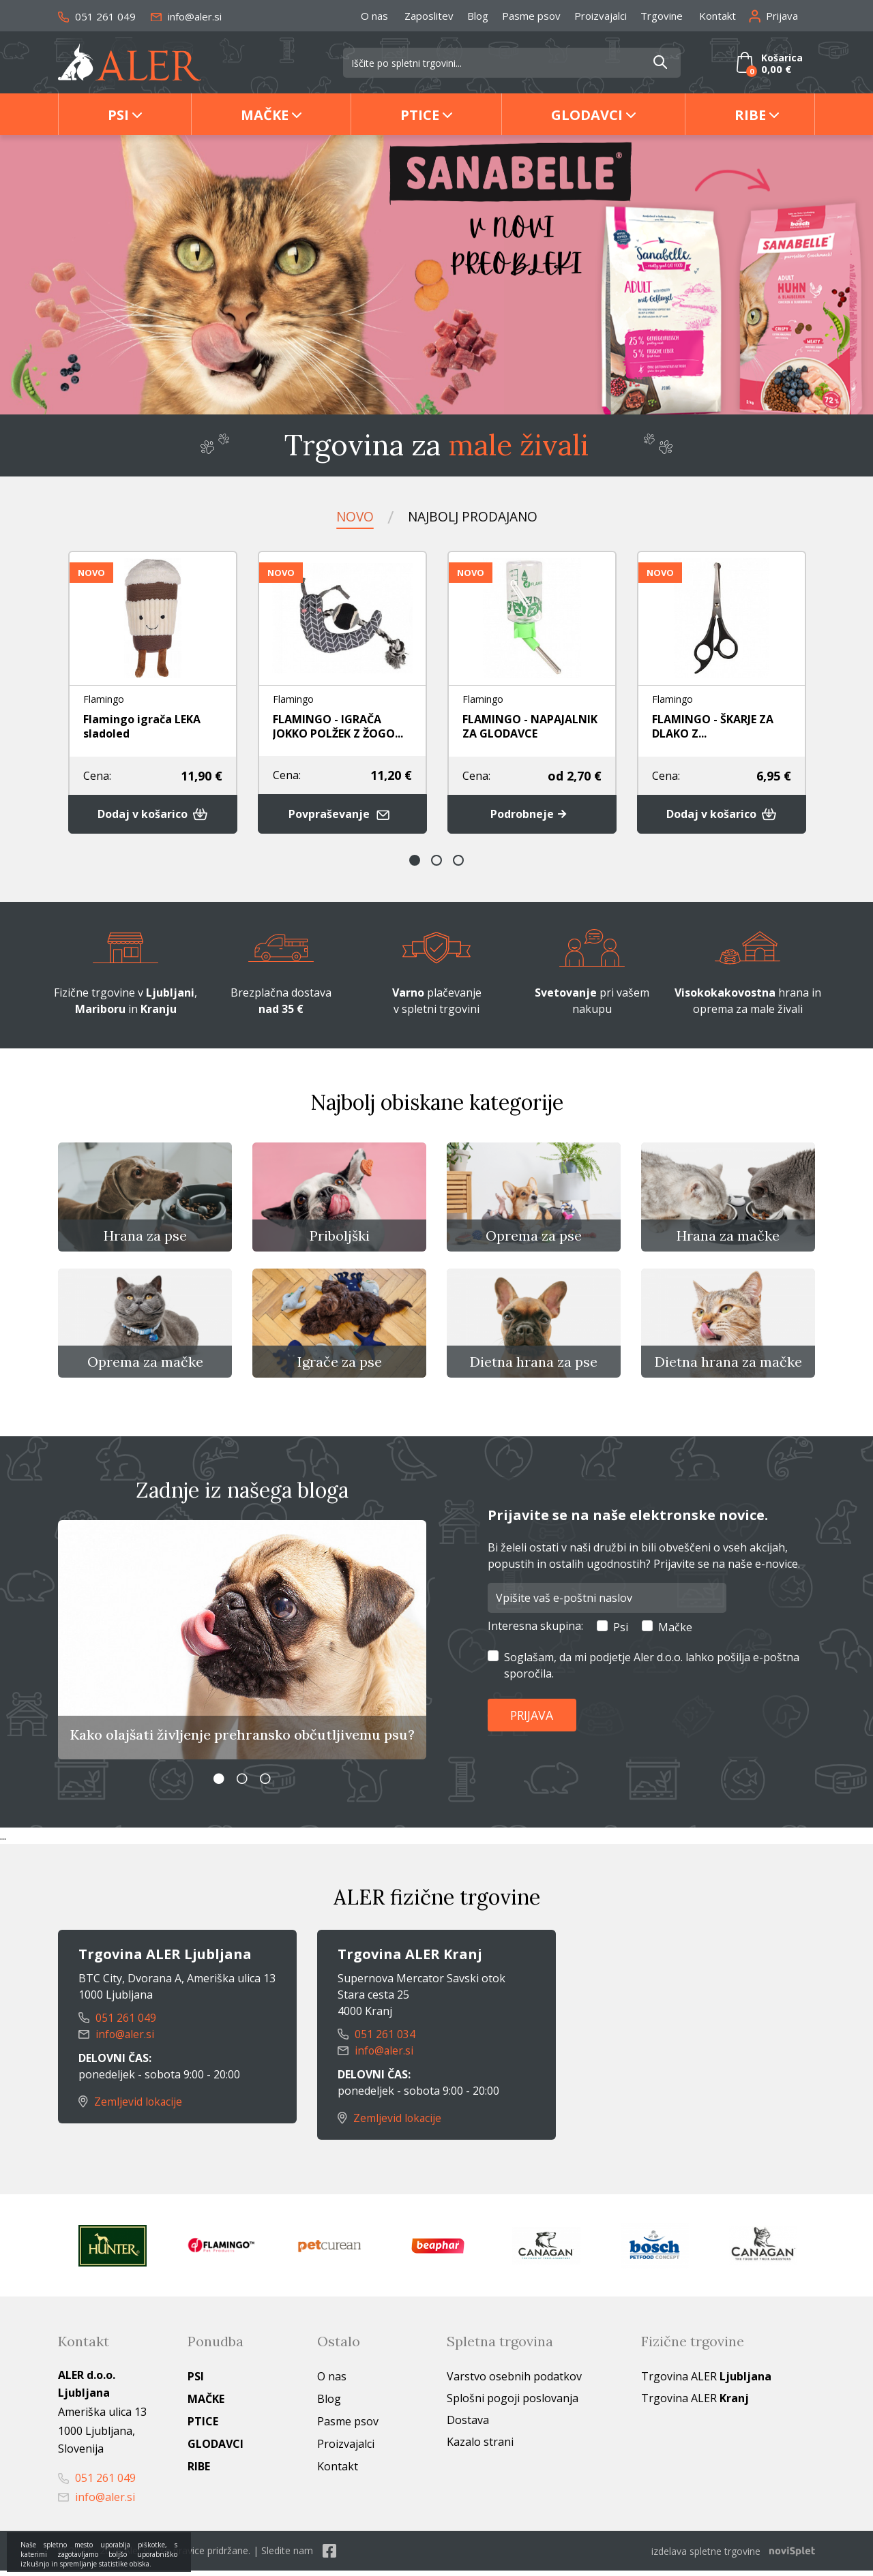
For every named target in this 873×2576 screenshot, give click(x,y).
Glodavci (587, 115)
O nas (374, 15)
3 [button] (458, 860)
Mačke (264, 115)
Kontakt (717, 15)
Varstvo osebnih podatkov (514, 2382)
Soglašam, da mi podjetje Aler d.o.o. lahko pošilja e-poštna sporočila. (651, 1671)
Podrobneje (531, 814)
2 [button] (436, 860)
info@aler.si (186, 16)
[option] (436, 274)
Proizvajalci (600, 15)
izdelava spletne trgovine (705, 2556)
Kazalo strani (480, 2447)
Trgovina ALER (706, 2382)
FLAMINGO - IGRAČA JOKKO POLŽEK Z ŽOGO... (338, 726)
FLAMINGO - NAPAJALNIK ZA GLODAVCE (529, 726)
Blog (477, 15)
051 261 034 (376, 2040)
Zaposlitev (429, 15)
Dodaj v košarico (153, 814)
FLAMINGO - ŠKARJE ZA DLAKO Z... (712, 726)
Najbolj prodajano (473, 516)
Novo (351, 516)
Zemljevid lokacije (130, 2107)
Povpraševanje (342, 814)
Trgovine (661, 15)
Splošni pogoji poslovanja (512, 2404)
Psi (118, 115)
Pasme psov (531, 15)
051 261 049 (97, 16)
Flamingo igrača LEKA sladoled (142, 726)
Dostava (468, 2426)
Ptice (419, 115)
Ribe (750, 115)
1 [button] (414, 860)
